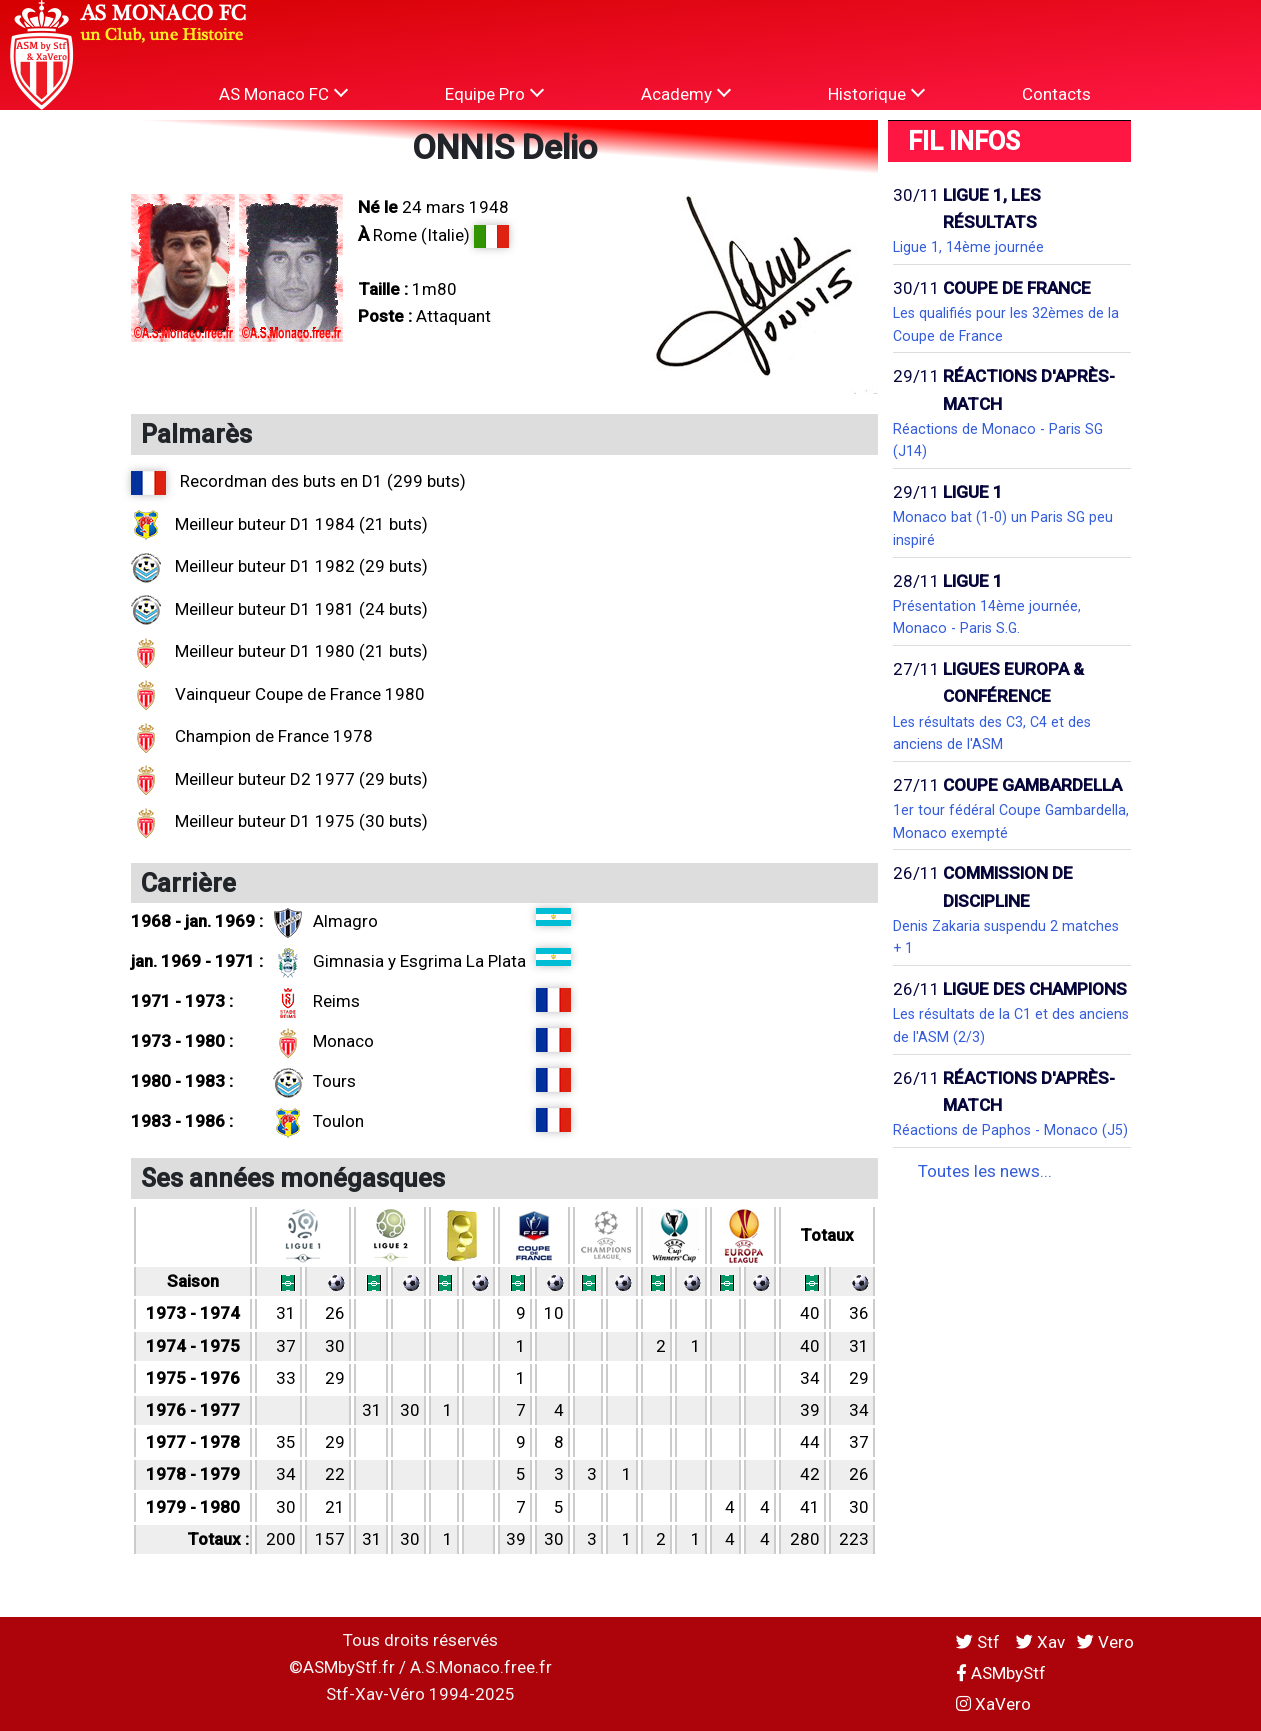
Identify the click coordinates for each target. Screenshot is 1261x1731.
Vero (1105, 1642)
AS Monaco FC (283, 93)
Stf (980, 1642)
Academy (686, 93)
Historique (876, 93)
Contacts (1056, 94)
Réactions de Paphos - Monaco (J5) (1010, 1130)
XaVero (993, 1704)
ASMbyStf (1001, 1673)
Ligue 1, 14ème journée (968, 247)
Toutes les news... (985, 1171)
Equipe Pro (494, 93)
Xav (1040, 1642)
